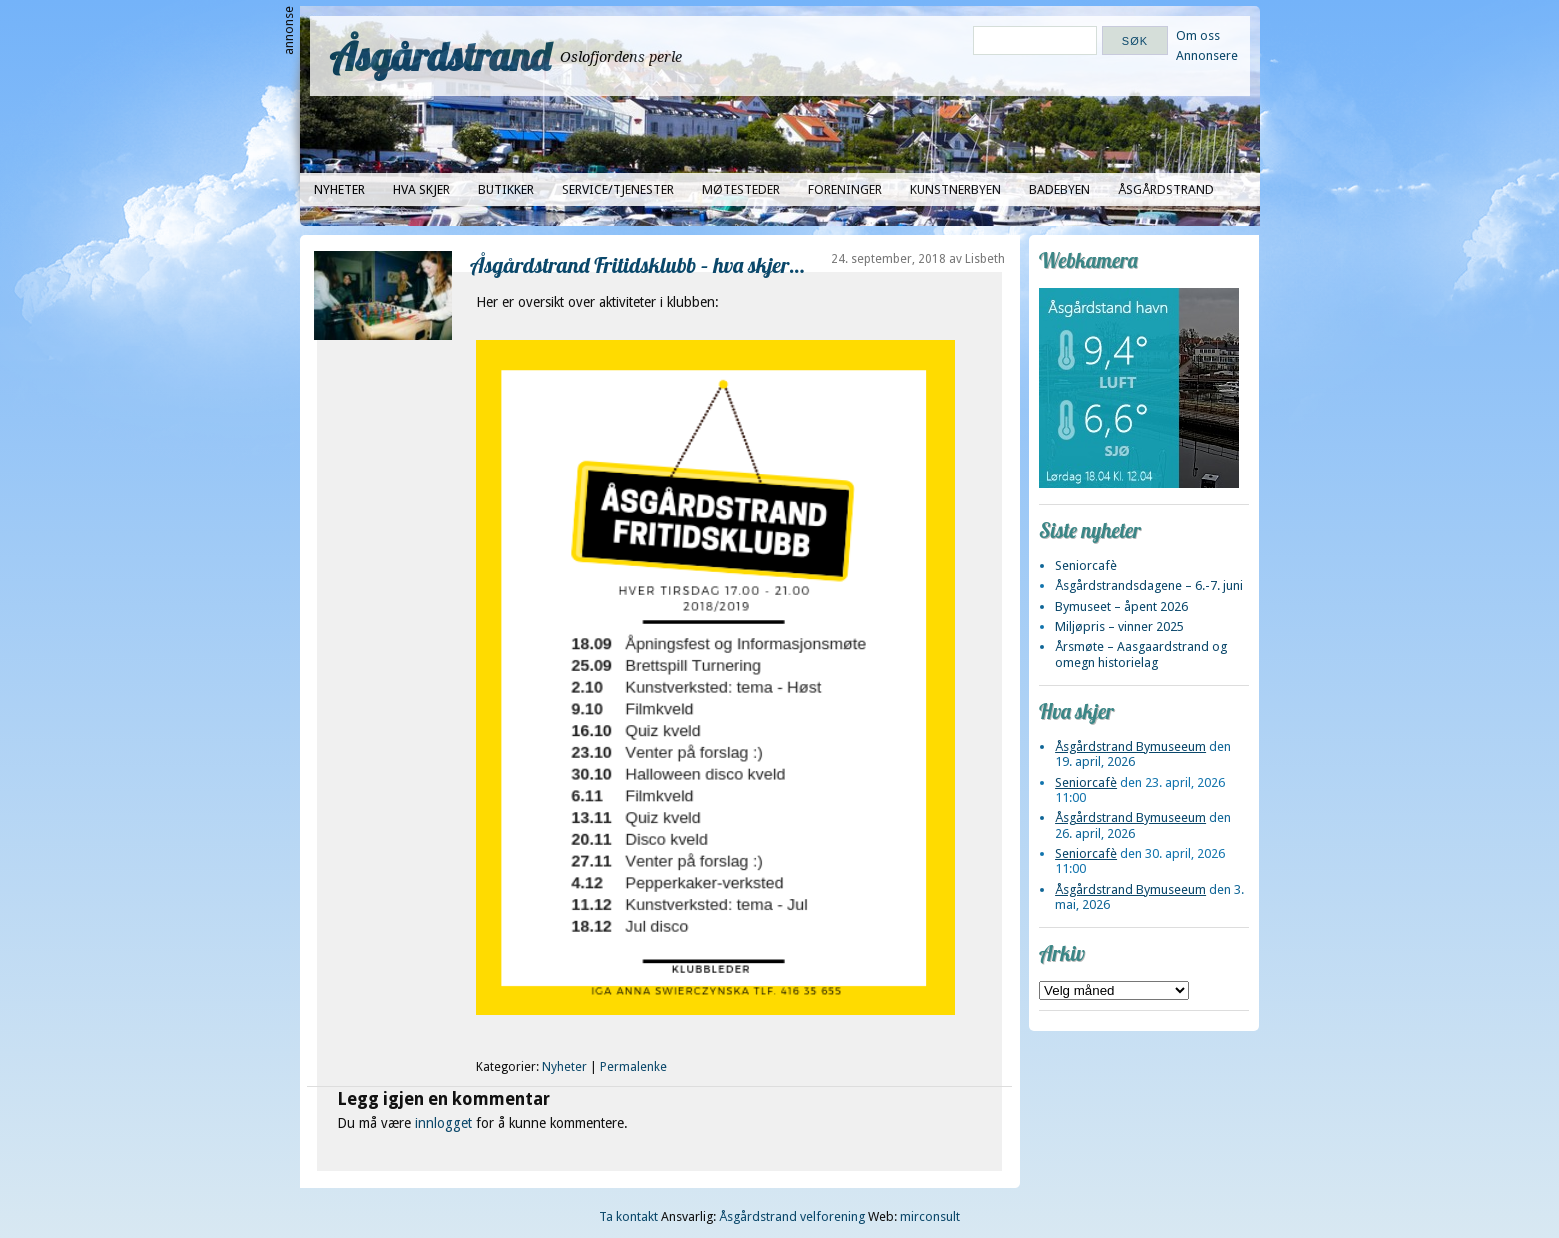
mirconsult (930, 1216)
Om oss (1198, 35)
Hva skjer (421, 189)
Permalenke (633, 1067)
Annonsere (1207, 55)
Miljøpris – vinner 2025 (1119, 626)
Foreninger (845, 189)
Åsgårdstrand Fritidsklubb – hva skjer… (637, 264)
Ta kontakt (628, 1216)
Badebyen (1059, 189)
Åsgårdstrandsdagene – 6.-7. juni (1149, 585)
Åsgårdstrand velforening (792, 1216)
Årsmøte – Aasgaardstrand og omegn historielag (1141, 654)
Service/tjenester (618, 189)
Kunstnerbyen (955, 189)
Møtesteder (741, 189)
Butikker (506, 189)
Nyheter (339, 189)
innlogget (443, 1123)
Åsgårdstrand (440, 56)
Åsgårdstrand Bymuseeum (1130, 746)
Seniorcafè (1086, 565)
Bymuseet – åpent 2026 (1121, 606)
